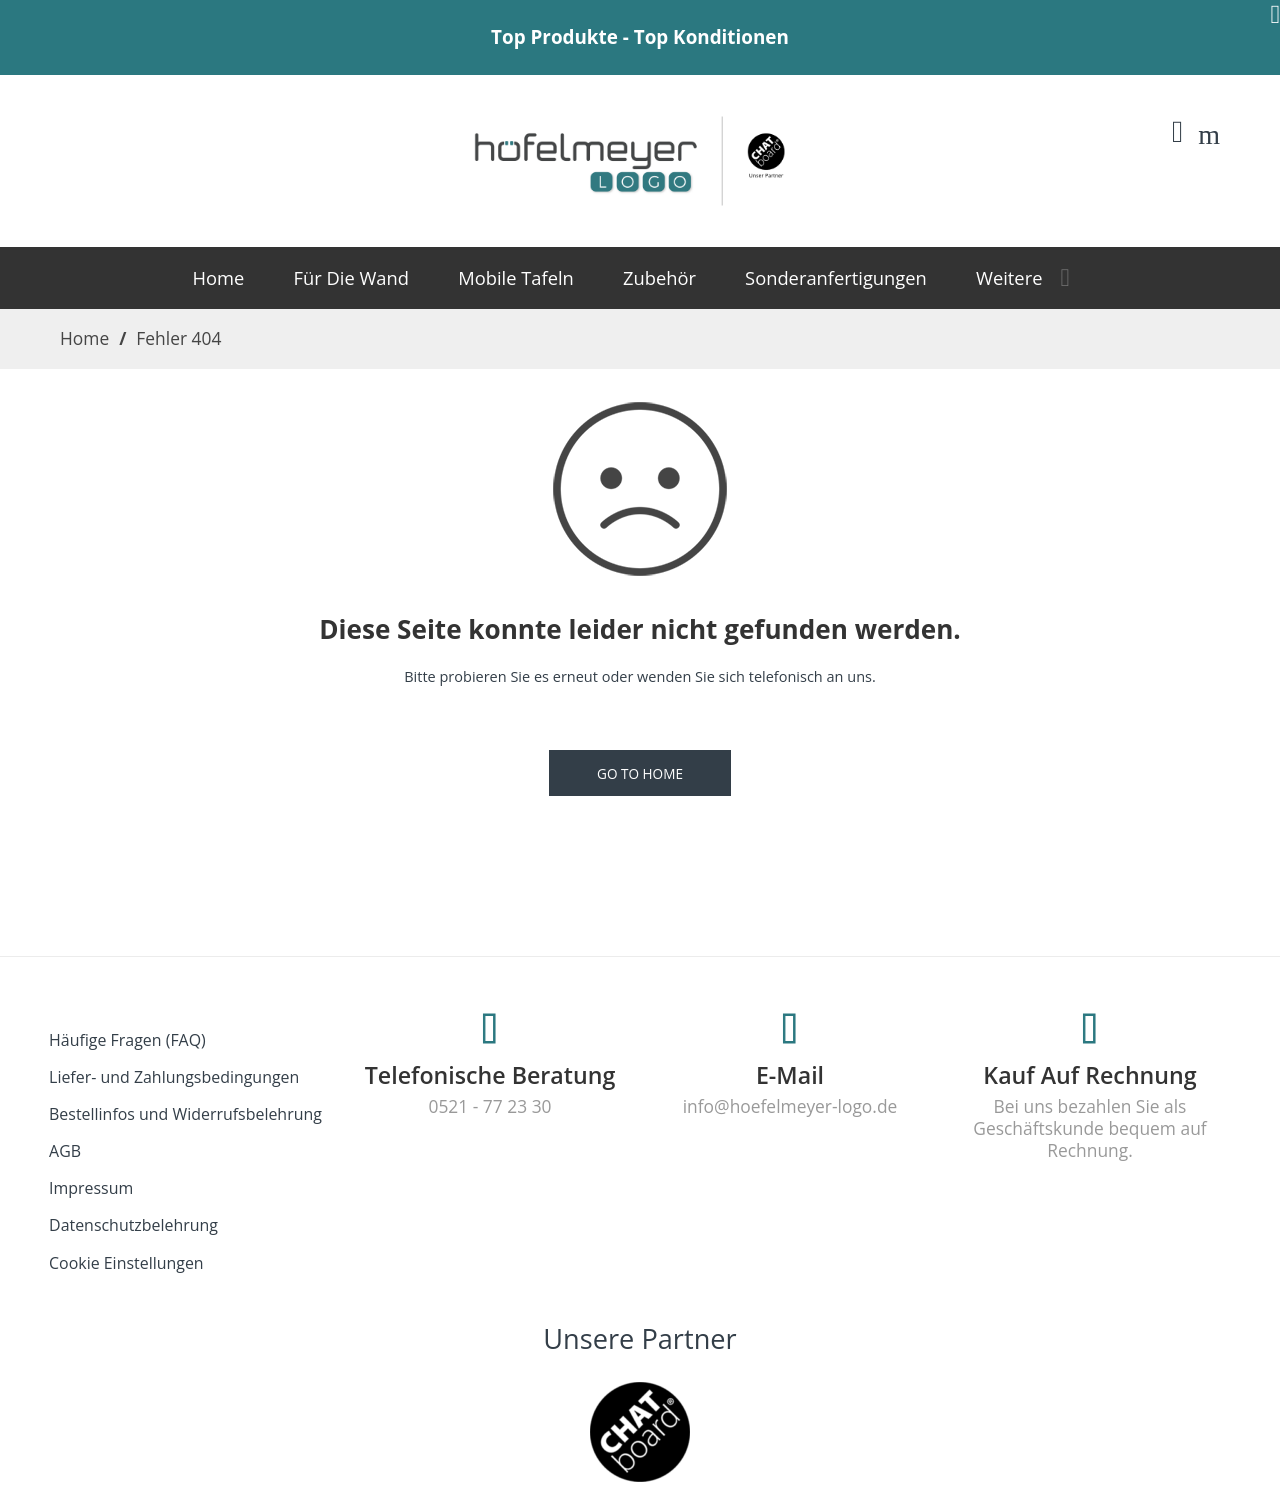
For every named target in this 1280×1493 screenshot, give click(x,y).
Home (84, 338)
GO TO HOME (640, 773)
